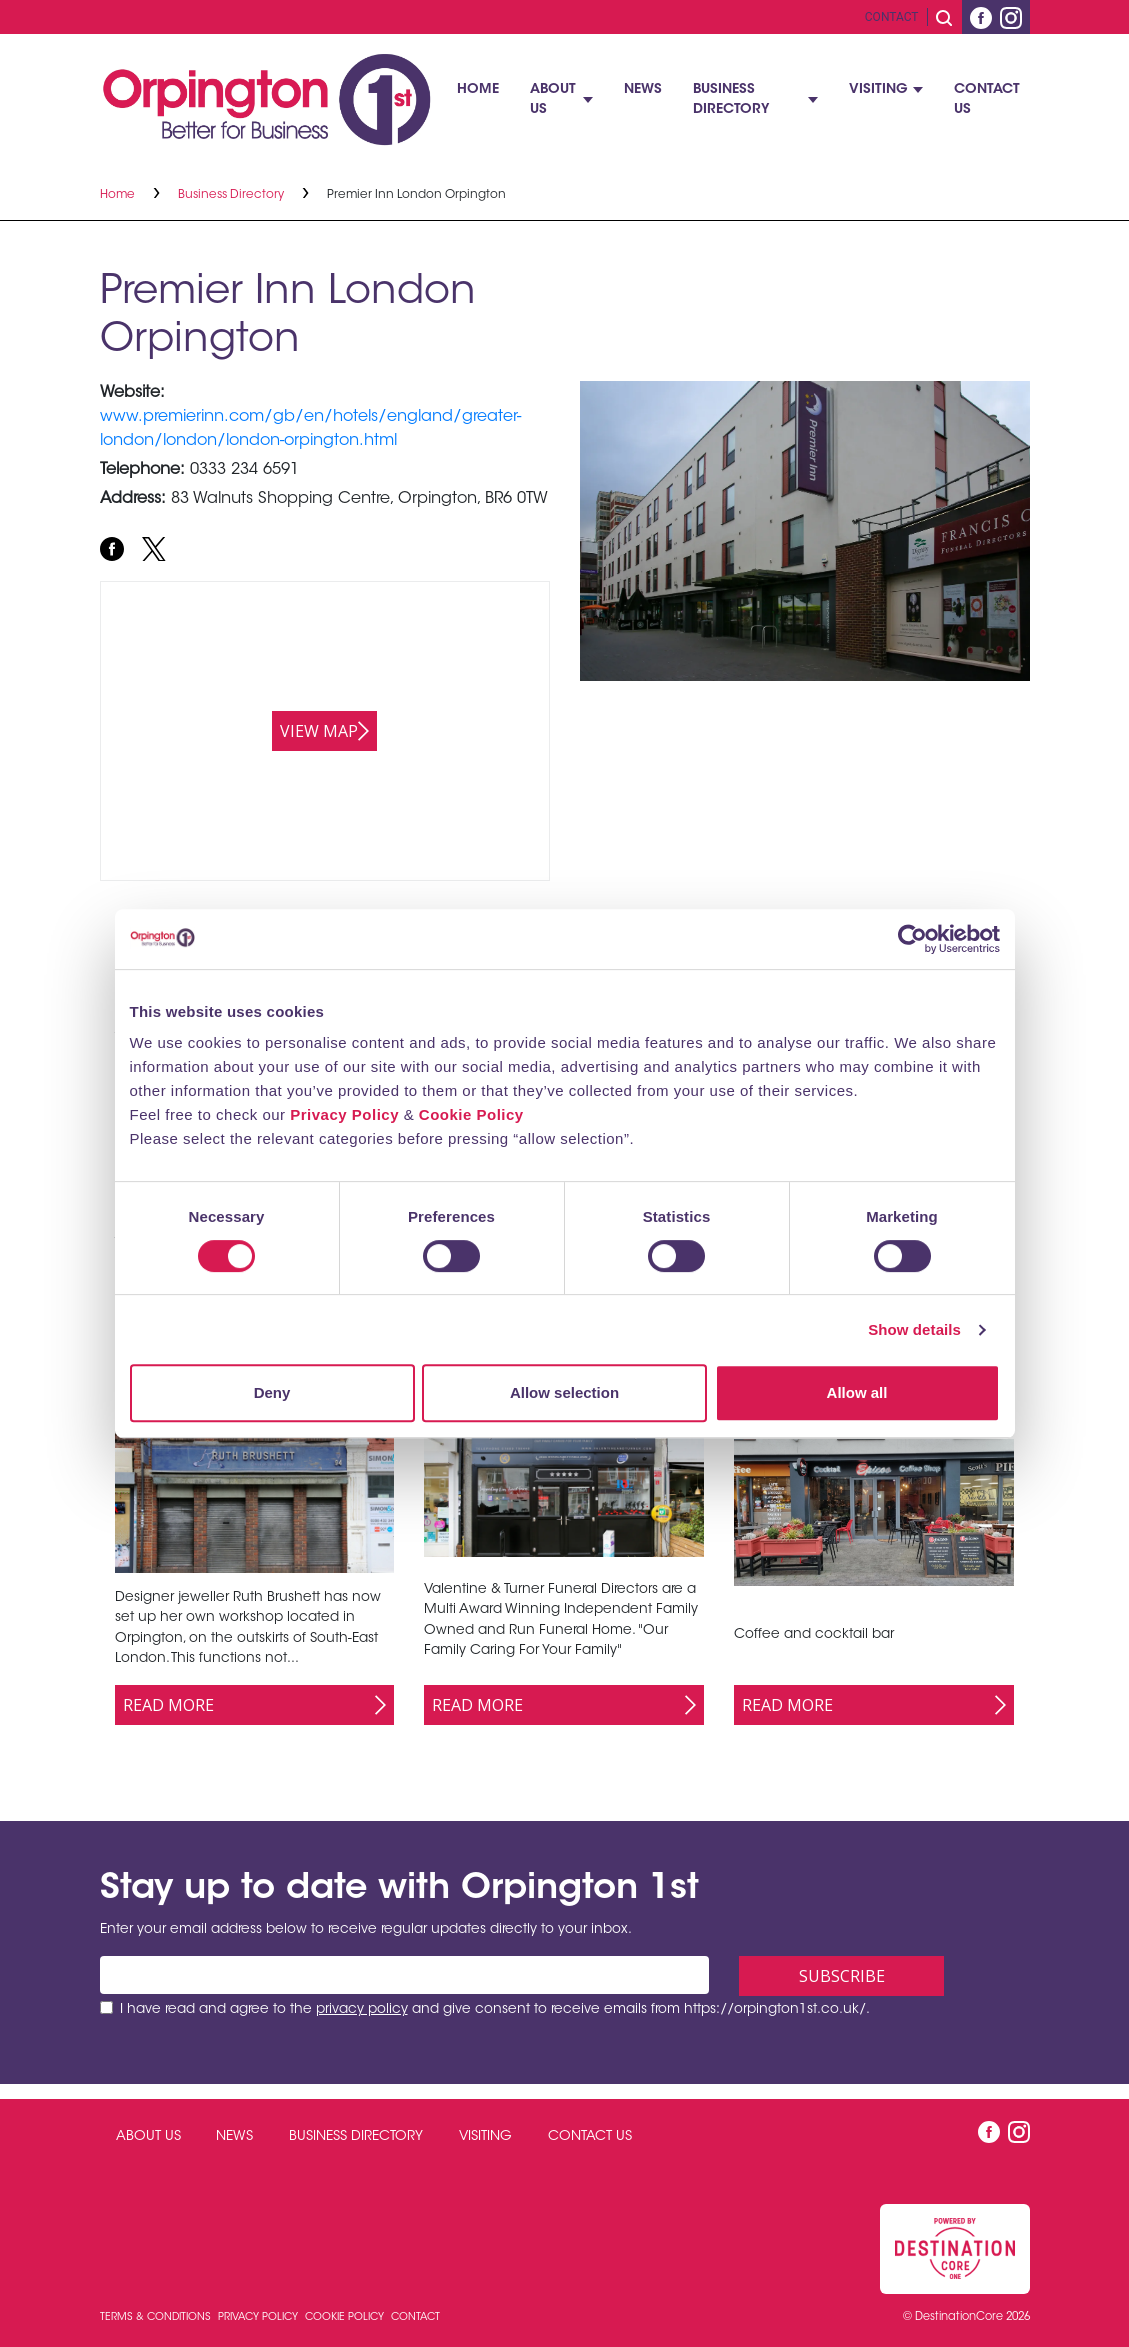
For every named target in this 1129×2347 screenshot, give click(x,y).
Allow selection (564, 1392)
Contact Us (987, 100)
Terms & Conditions (157, 2317)
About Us (553, 100)
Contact (892, 17)
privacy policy (362, 2010)
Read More (168, 1705)
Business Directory (731, 100)
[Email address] (405, 1975)
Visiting (878, 90)
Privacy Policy (344, 1114)
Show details (914, 1329)
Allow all (857, 1392)
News (643, 90)
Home (478, 90)
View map (319, 731)
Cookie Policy (471, 1114)
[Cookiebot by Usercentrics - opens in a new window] (912, 939)
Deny (272, 1392)
